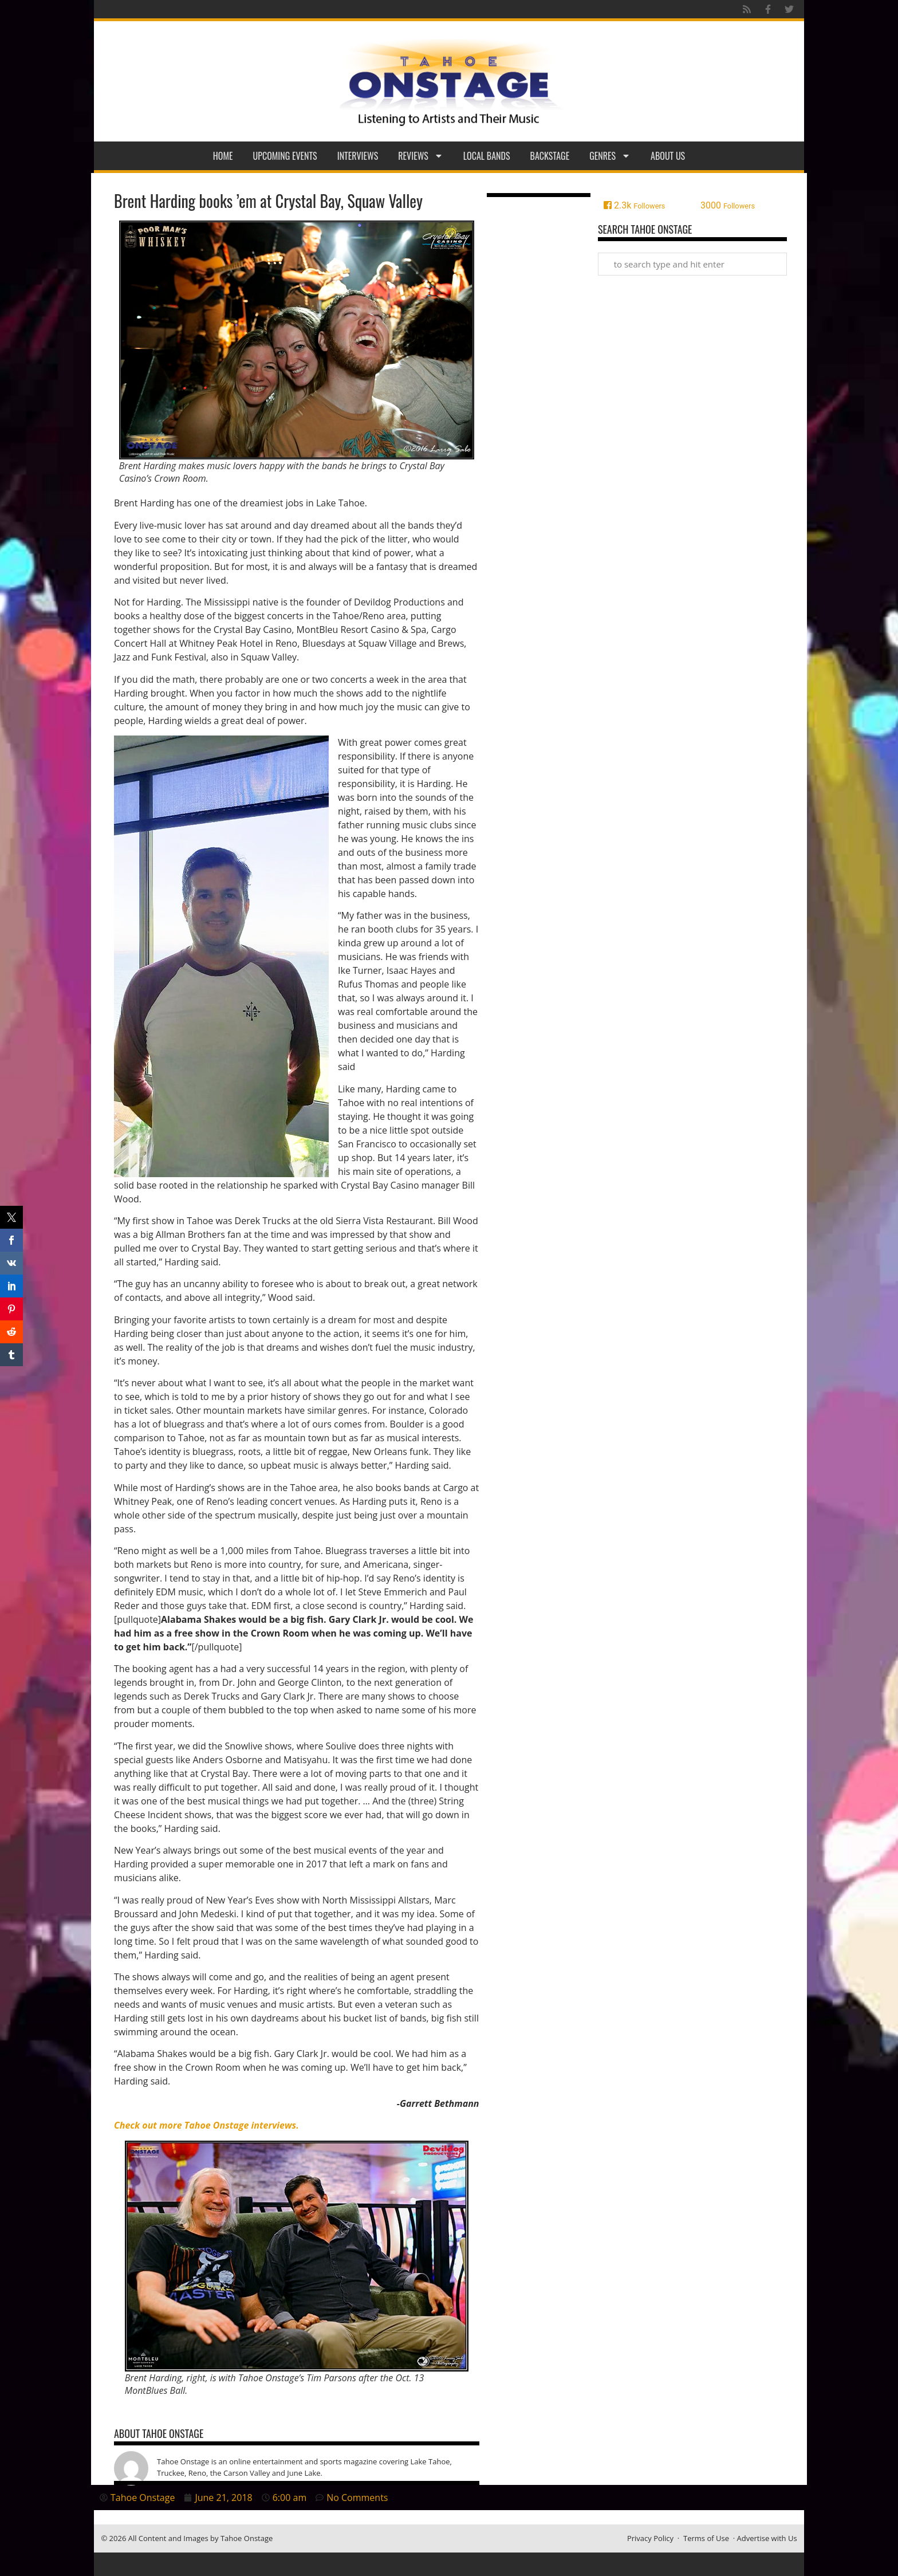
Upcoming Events (285, 156)
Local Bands (486, 156)
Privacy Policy (650, 2538)
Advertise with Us (767, 2538)
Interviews (358, 156)
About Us (668, 156)
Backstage (550, 156)
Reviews (420, 155)
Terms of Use (706, 2538)
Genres (610, 155)
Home (223, 156)
